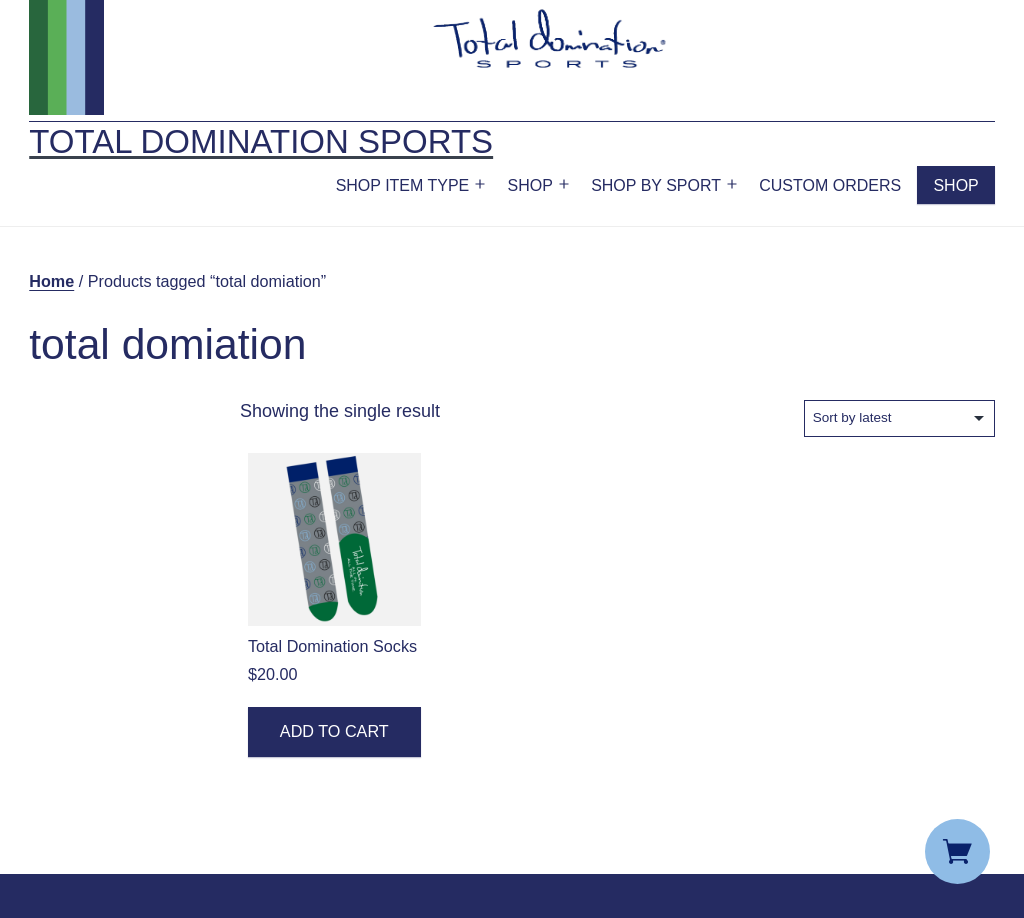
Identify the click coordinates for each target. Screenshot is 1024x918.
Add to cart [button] (334, 731)
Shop (530, 185)
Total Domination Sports (261, 141)
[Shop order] (899, 418)
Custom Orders (830, 185)
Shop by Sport (656, 185)
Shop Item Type (403, 185)
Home (51, 281)
